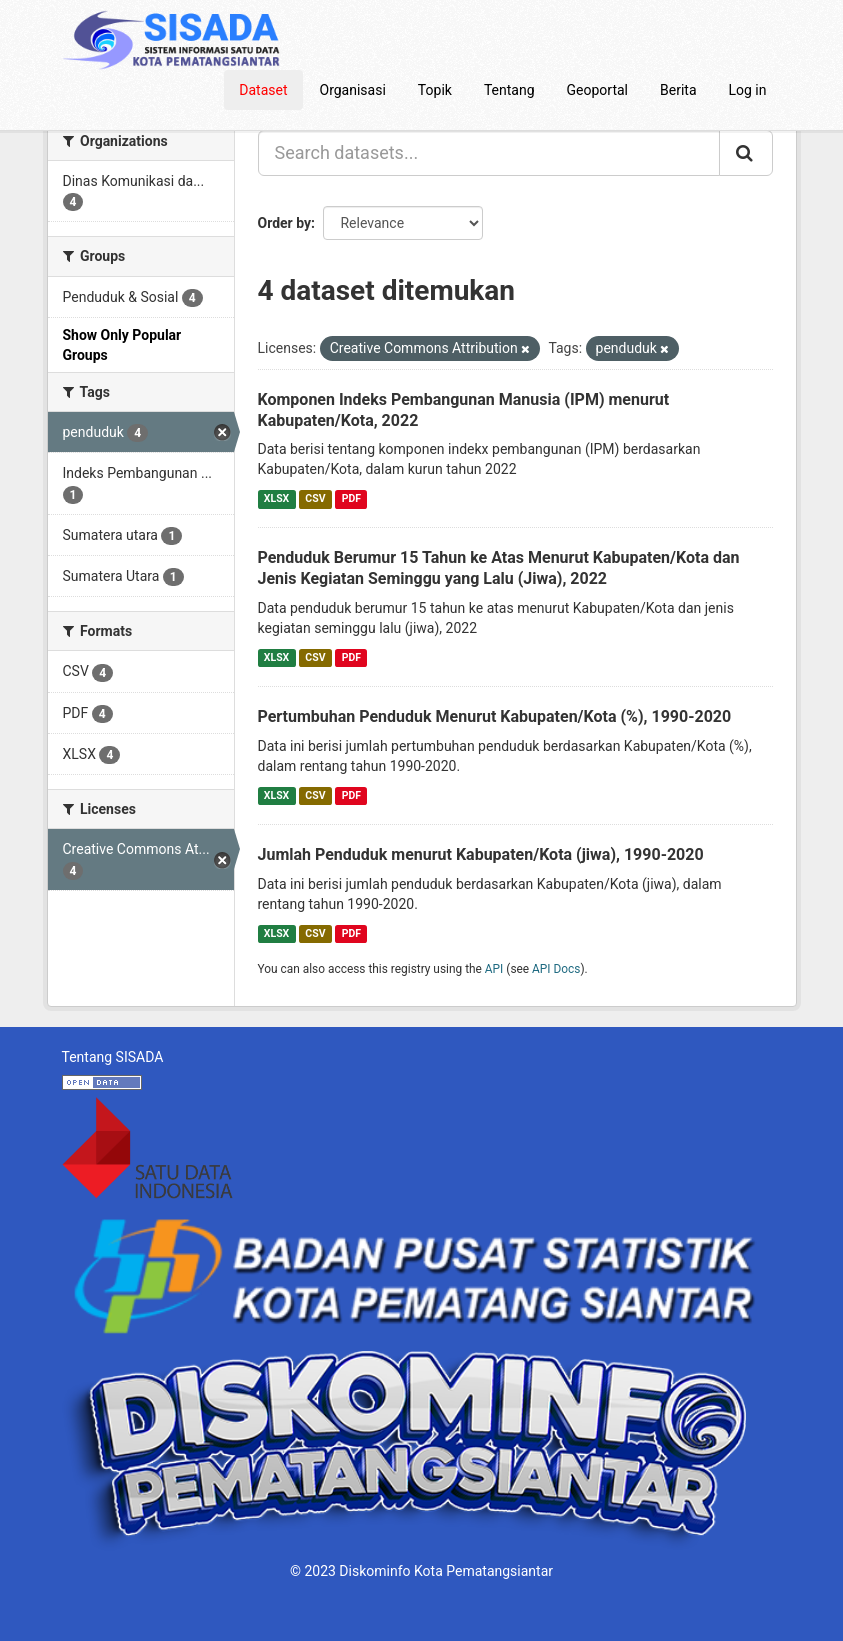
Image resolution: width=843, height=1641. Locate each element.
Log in (748, 90)
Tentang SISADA (113, 1057)
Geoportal (597, 90)
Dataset (263, 90)
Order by (285, 223)
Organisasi (353, 90)
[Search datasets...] (489, 153)
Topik (435, 90)
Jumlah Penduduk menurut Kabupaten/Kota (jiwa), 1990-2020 (481, 854)
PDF (351, 498)
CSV (315, 498)
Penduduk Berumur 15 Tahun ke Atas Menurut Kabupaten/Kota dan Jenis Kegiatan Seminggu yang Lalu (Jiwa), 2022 (499, 568)
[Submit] (746, 153)
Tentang (509, 90)
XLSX (276, 498)
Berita (678, 90)
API (494, 969)
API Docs (556, 969)
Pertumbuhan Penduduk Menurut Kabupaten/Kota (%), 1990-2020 (495, 716)
